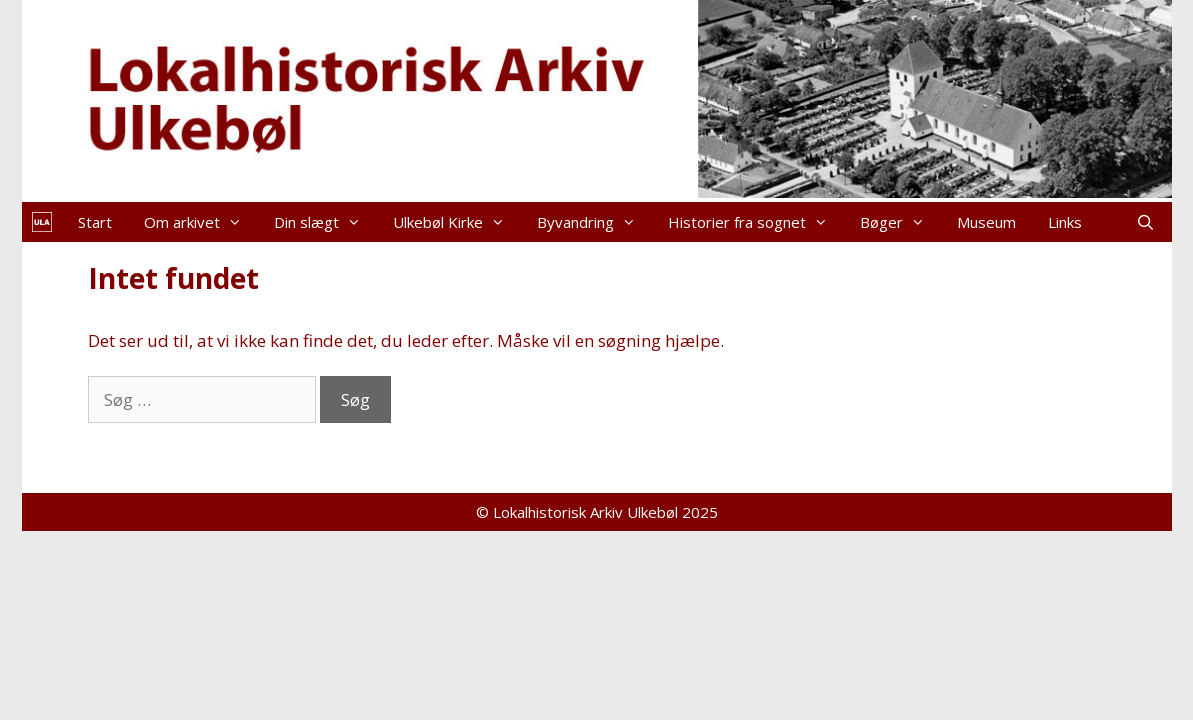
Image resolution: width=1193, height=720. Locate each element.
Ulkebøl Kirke (457, 222)
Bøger (900, 222)
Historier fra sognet (756, 222)
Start (95, 222)
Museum (986, 222)
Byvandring (594, 222)
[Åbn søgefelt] (1145, 222)
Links (1065, 222)
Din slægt (325, 222)
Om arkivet (201, 222)
